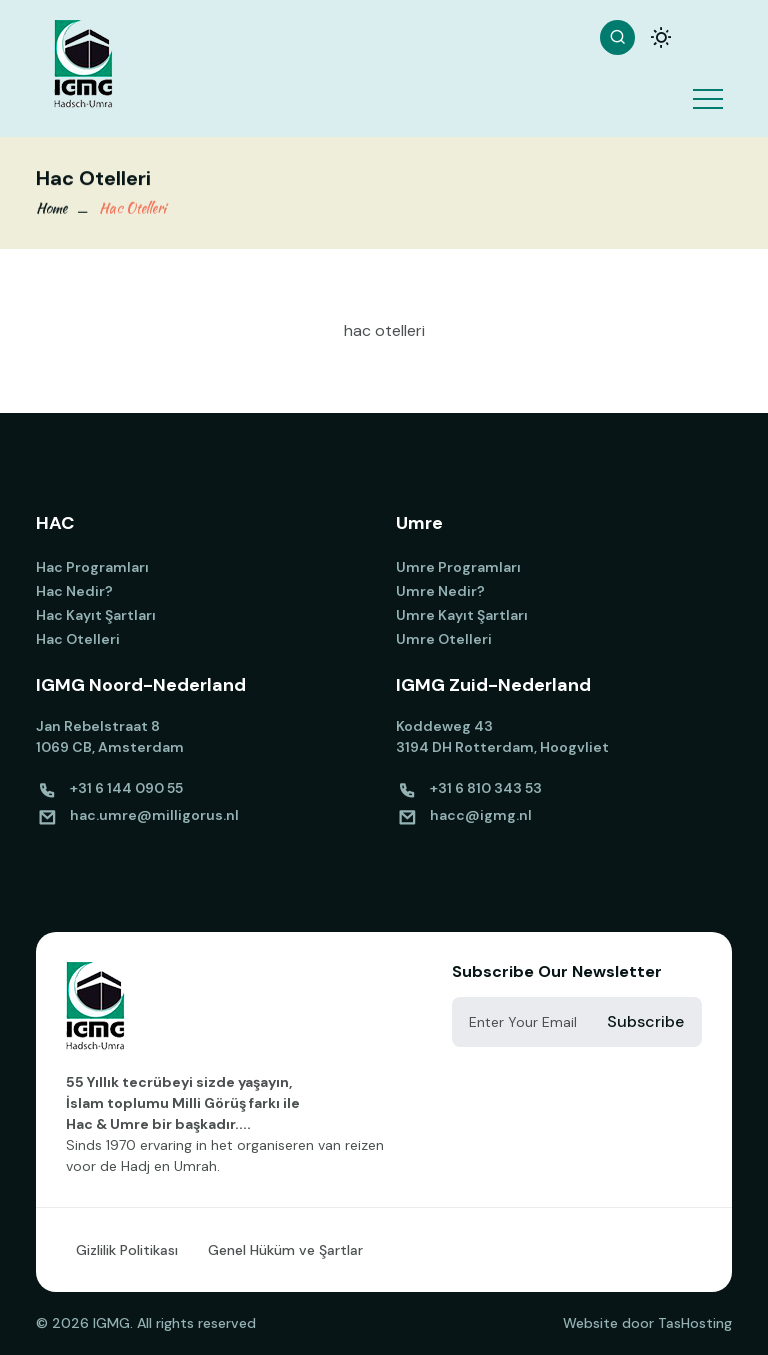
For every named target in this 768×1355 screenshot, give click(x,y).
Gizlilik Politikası (127, 1250)
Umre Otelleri (444, 639)
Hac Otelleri (132, 209)
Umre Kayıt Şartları (462, 615)
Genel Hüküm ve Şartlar (285, 1250)
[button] (706, 85)
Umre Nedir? (440, 591)
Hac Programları (92, 567)
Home (51, 209)
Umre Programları (458, 567)
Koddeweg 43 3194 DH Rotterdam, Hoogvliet (502, 736)
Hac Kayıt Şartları (96, 615)
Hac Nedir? (74, 591)
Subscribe (645, 1021)
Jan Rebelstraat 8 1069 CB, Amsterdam (110, 736)
